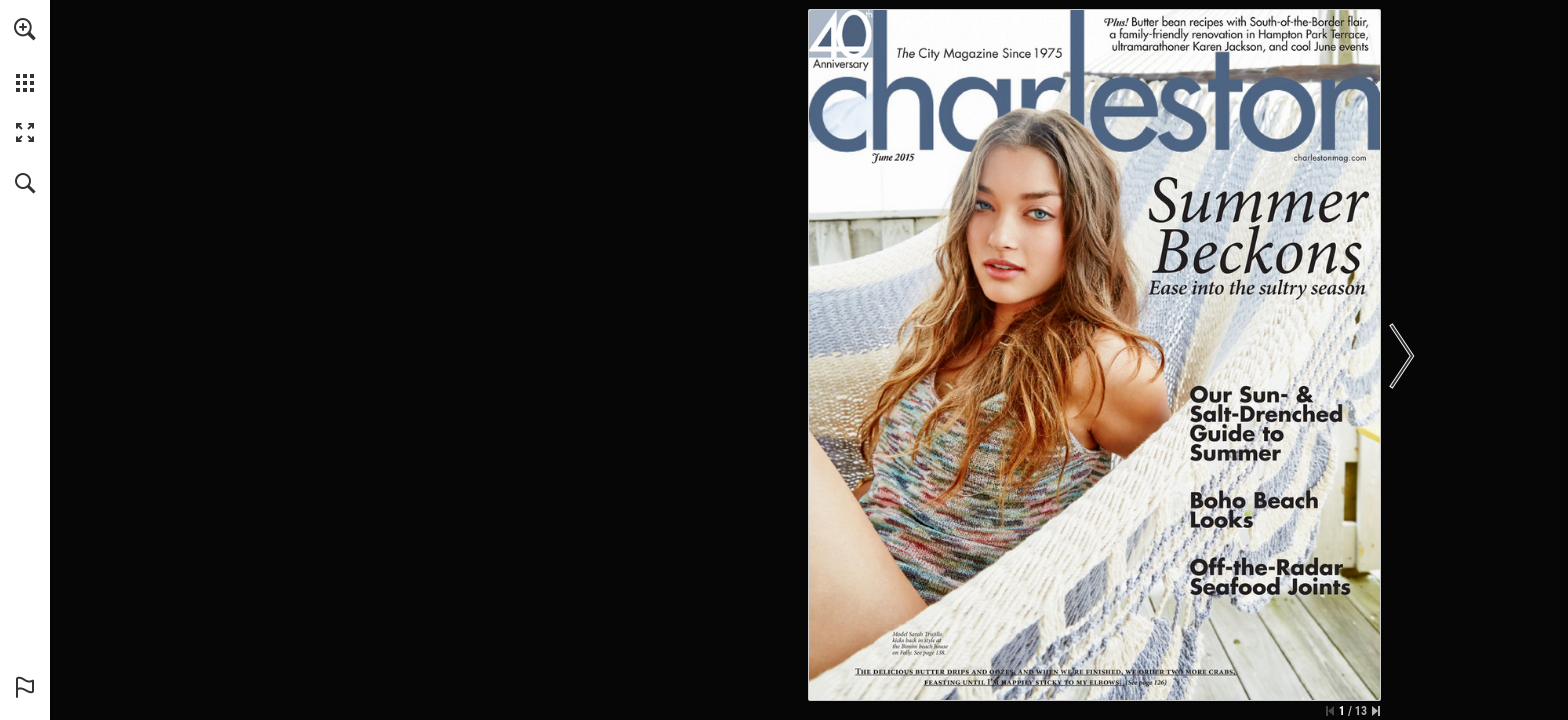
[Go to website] (1330, 157)
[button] (25, 29)
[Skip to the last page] (1376, 711)
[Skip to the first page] (1330, 711)
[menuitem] (25, 55)
